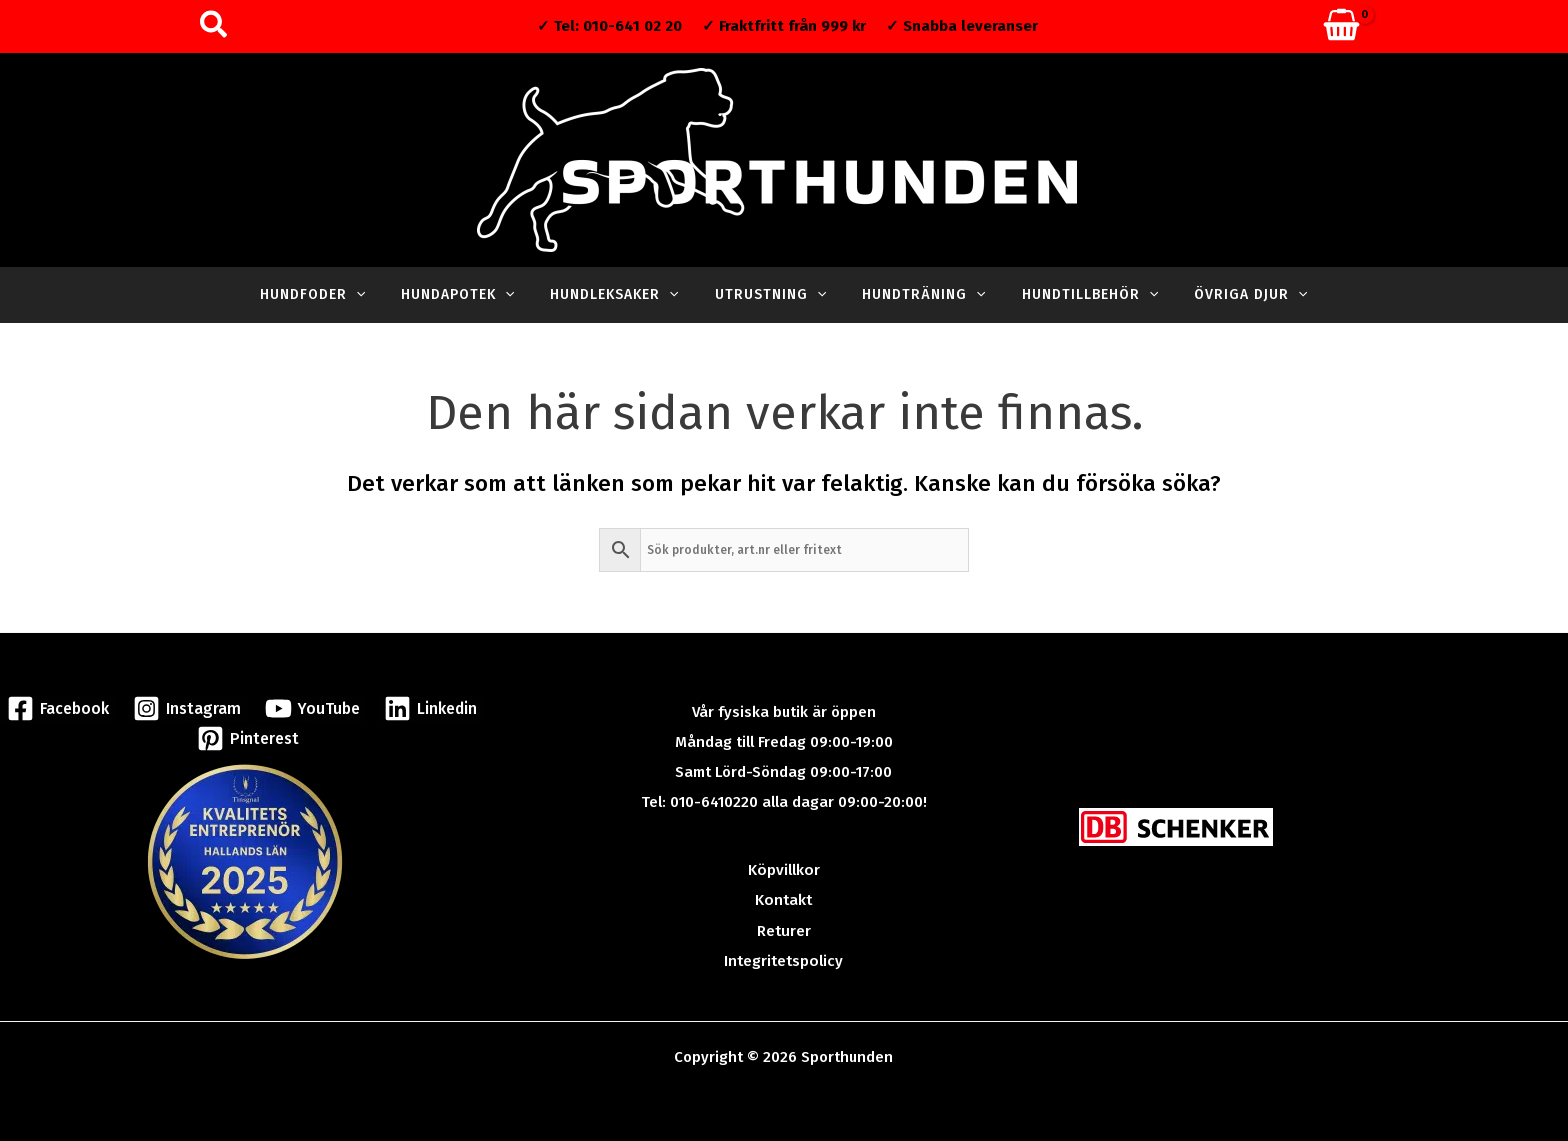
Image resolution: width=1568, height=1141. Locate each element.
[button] (214, 26)
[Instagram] (188, 707)
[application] (380, 295)
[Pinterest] (247, 737)
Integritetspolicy (784, 960)
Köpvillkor (784, 870)
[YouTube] (309, 707)
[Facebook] (62, 707)
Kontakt (784, 900)
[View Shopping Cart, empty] (1341, 26)
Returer (783, 930)
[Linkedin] (425, 707)
